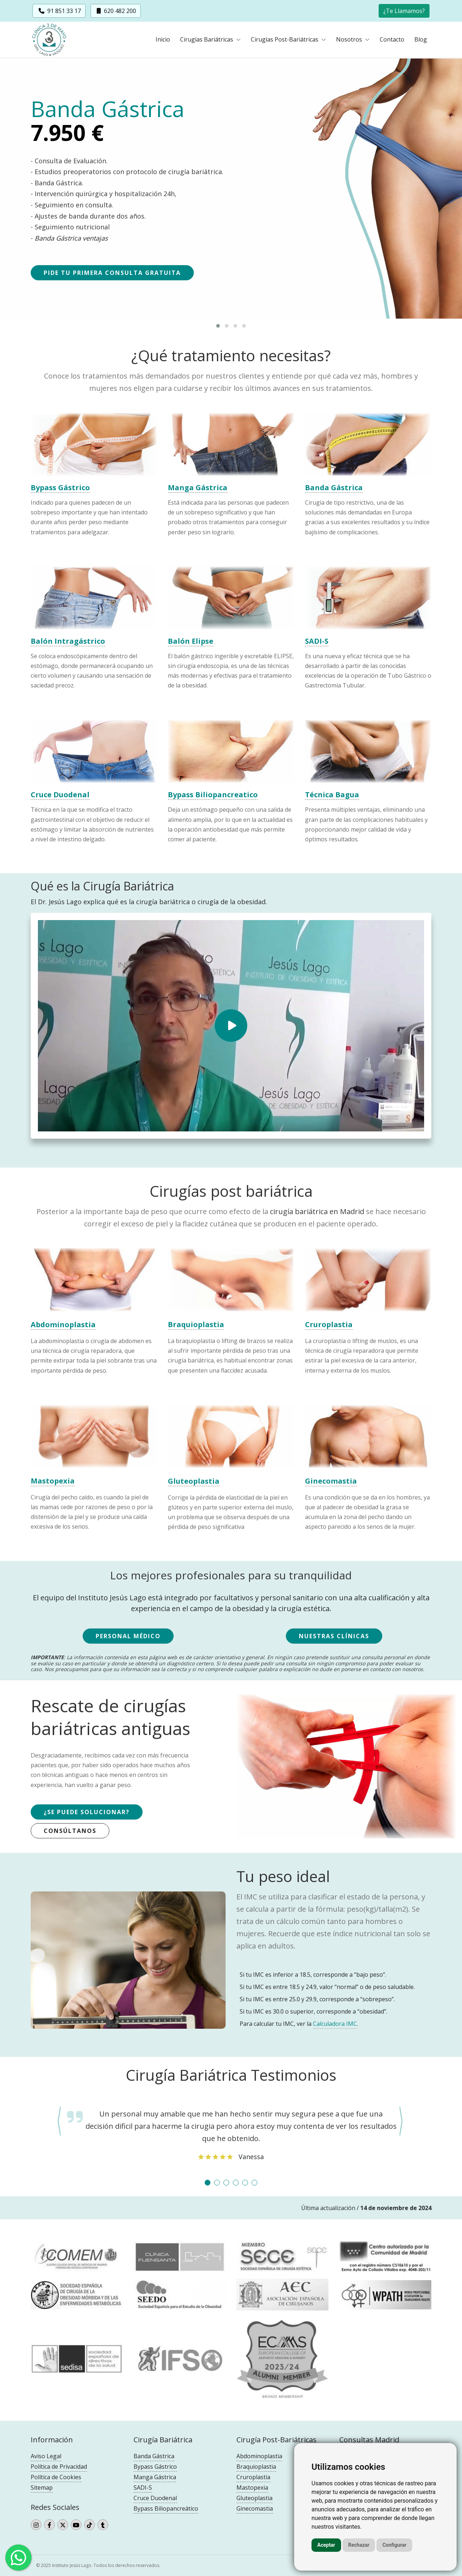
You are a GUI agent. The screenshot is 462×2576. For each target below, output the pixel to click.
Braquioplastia (256, 2467)
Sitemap (42, 2487)
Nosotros (349, 40)
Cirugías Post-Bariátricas (285, 40)
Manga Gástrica (155, 2477)
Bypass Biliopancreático (166, 2508)
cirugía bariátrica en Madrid (317, 1211)
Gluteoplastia (254, 2498)
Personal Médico (128, 1636)
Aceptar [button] (326, 2545)
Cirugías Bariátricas (207, 40)
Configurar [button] (394, 2545)
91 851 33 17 (59, 11)
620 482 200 (115, 11)
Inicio (163, 40)
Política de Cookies (56, 2477)
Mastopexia (252, 2487)
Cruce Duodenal (155, 2498)
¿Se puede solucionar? (87, 1812)
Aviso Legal (46, 2456)
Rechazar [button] (359, 2545)
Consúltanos (70, 1831)
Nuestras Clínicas (334, 1636)
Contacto (392, 40)
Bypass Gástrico (155, 2467)
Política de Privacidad (59, 2467)
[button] (404, 10)
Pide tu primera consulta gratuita (112, 273)
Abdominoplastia (259, 2456)
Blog (420, 40)
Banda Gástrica (154, 2456)
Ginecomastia (254, 2508)
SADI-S (143, 2487)
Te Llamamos (404, 11)
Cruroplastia (253, 2477)
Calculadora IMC (335, 2024)
